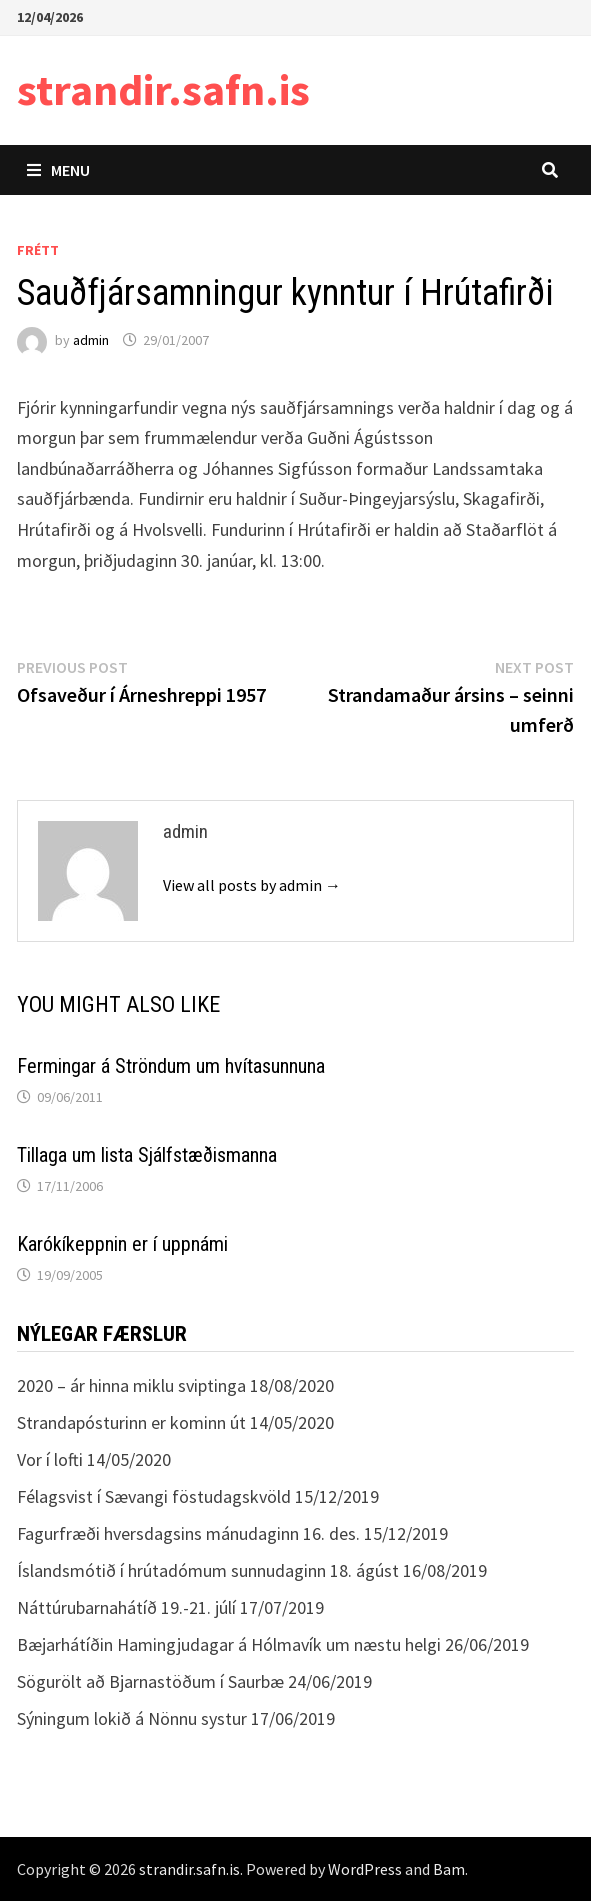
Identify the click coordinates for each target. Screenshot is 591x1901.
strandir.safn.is (163, 89)
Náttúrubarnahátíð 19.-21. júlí (126, 1607)
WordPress (365, 1869)
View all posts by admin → (252, 885)
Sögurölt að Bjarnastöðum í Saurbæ (150, 1681)
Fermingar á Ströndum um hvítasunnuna (171, 1066)
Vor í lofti (50, 1459)
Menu (58, 170)
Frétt (38, 250)
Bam (449, 1869)
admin (91, 340)
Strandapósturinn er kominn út (131, 1422)
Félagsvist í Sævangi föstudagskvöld (154, 1496)
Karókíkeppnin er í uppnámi (122, 1244)
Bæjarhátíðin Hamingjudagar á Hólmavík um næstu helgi (229, 1644)
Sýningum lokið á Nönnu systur (132, 1718)
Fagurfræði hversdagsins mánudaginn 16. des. (188, 1533)
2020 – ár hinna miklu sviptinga (131, 1385)
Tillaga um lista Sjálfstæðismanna (147, 1155)
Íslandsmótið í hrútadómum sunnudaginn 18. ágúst (208, 1570)
